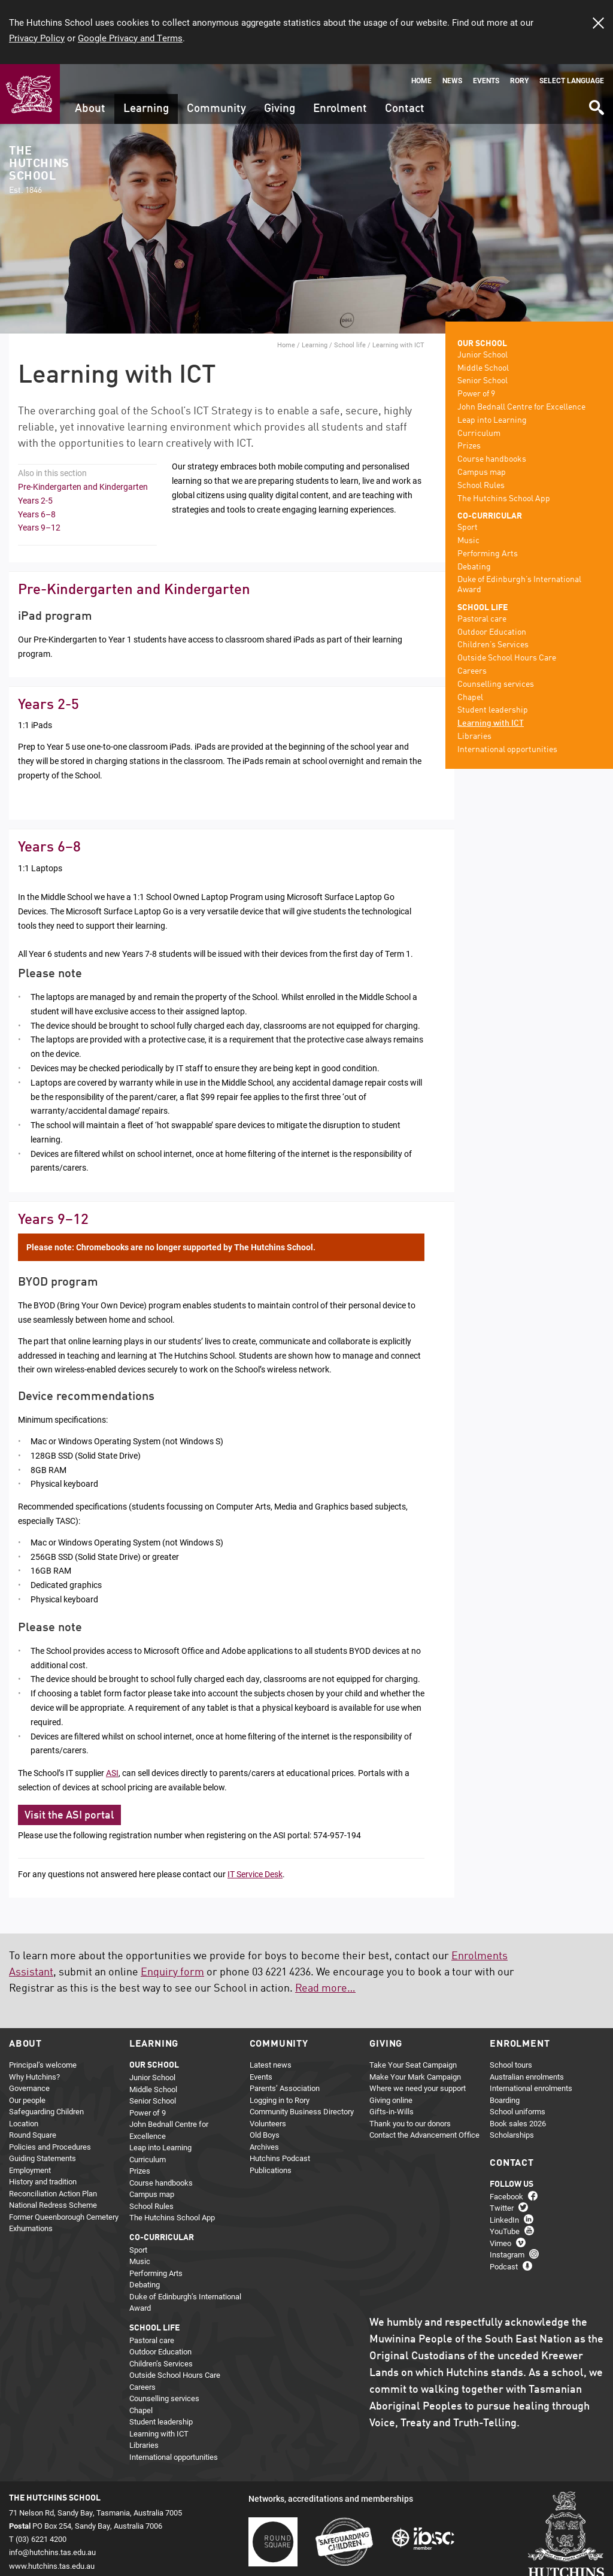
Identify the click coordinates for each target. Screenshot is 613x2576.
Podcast (504, 2266)
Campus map (481, 472)
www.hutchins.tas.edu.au (52, 2565)
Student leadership (492, 710)
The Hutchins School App (503, 499)
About (90, 108)
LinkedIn (504, 2219)
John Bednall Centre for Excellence (521, 407)
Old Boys (265, 2134)
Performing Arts (487, 554)
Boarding (505, 2100)
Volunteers (268, 2123)
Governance (29, 2088)
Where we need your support (417, 2088)
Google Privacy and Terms (130, 38)
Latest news (271, 2064)
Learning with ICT (490, 723)
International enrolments (531, 2088)
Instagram (507, 2254)
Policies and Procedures (50, 2146)
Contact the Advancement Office (424, 2134)
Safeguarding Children (46, 2111)
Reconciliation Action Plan (53, 2193)
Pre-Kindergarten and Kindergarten (83, 486)
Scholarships (512, 2134)
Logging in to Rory (279, 2100)
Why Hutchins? (34, 2076)
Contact (404, 108)
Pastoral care (481, 619)
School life (350, 344)
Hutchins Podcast (280, 2158)
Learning (146, 108)
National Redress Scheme (53, 2204)
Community (216, 108)
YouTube (505, 2231)
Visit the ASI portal (69, 1815)
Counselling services (495, 684)
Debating (474, 567)
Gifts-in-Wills (391, 2111)
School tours (511, 2064)
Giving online (390, 2100)
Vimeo (500, 2243)
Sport (467, 527)
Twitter (502, 2207)
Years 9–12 (39, 527)
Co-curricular (489, 516)
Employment (30, 2170)
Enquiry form (172, 1972)
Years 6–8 (37, 514)
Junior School (482, 355)
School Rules (481, 485)
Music (468, 541)
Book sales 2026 (518, 2123)
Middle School (483, 368)
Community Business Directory (302, 2111)
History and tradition (43, 2181)
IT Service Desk (255, 1874)
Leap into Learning (492, 420)
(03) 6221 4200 (41, 2538)
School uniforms (517, 2111)
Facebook (506, 2196)
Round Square (32, 2134)
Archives (264, 2146)
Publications (271, 2170)
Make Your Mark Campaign (415, 2076)
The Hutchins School (39, 170)
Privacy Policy (37, 38)
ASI (112, 1772)
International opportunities (507, 749)
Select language (571, 80)
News (452, 80)
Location (23, 2123)
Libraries (474, 736)
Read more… (325, 1988)
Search (595, 103)
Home (421, 80)
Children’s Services (493, 645)
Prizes (469, 446)
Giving (279, 108)
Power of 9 (476, 394)
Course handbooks (491, 459)
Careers (472, 671)
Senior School (482, 381)
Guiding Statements (42, 2158)
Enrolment (340, 108)
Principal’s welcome (43, 2064)
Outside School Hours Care (506, 658)
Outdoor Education (491, 632)
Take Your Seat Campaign (413, 2064)
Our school (482, 344)
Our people (27, 2100)
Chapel (470, 697)
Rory (519, 80)
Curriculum (478, 433)
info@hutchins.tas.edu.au (52, 2552)
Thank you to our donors (410, 2123)
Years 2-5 (35, 500)
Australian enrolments (527, 2076)
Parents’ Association (285, 2088)
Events (486, 80)
